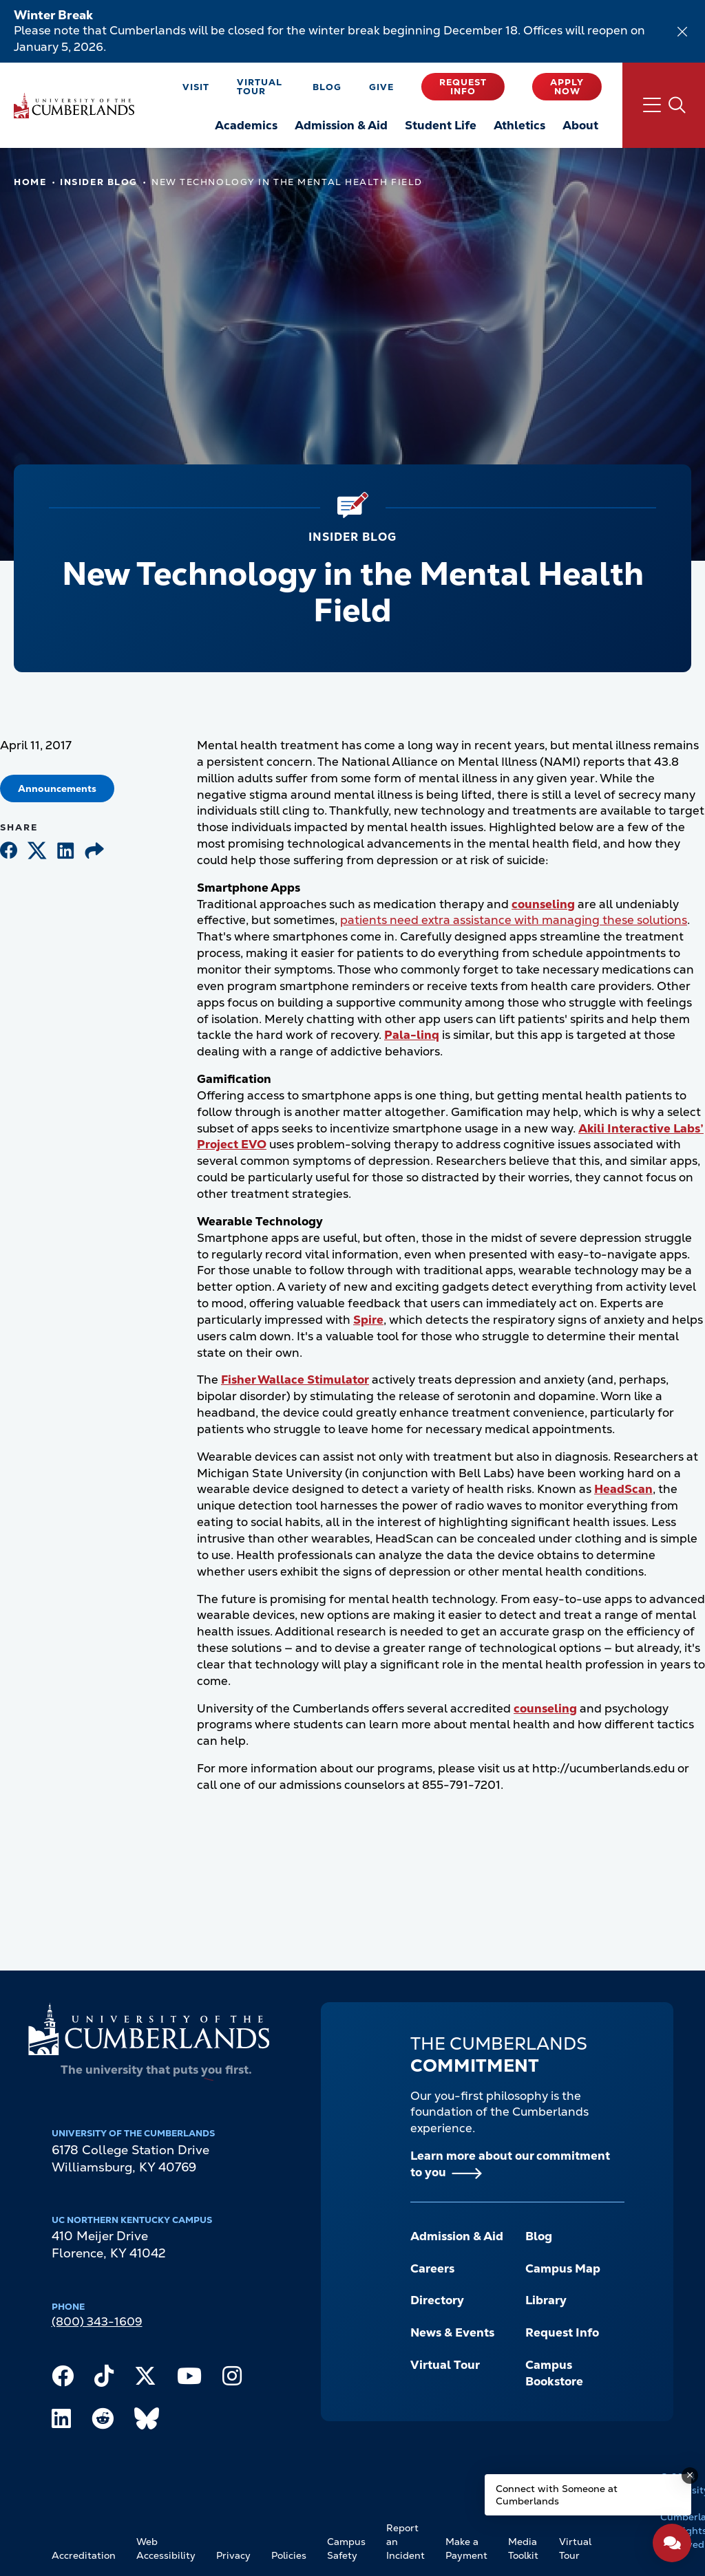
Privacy (233, 2555)
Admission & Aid (456, 2236)
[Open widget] (672, 2543)
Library (546, 2300)
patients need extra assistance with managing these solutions (513, 919)
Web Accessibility (166, 2548)
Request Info (463, 86)
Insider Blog (99, 182)
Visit (195, 87)
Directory (437, 2300)
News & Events (452, 2332)
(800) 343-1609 (97, 2321)
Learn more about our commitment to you (510, 2164)
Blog (327, 87)
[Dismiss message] (690, 2475)
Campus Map (562, 2268)
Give (381, 87)
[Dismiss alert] (682, 31)
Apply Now (567, 86)
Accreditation (84, 2555)
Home (30, 182)
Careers (432, 2268)
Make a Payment (466, 2548)
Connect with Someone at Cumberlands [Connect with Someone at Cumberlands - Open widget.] (557, 2494)
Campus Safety (346, 2548)
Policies (288, 2555)
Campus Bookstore (554, 2373)
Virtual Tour (259, 87)
